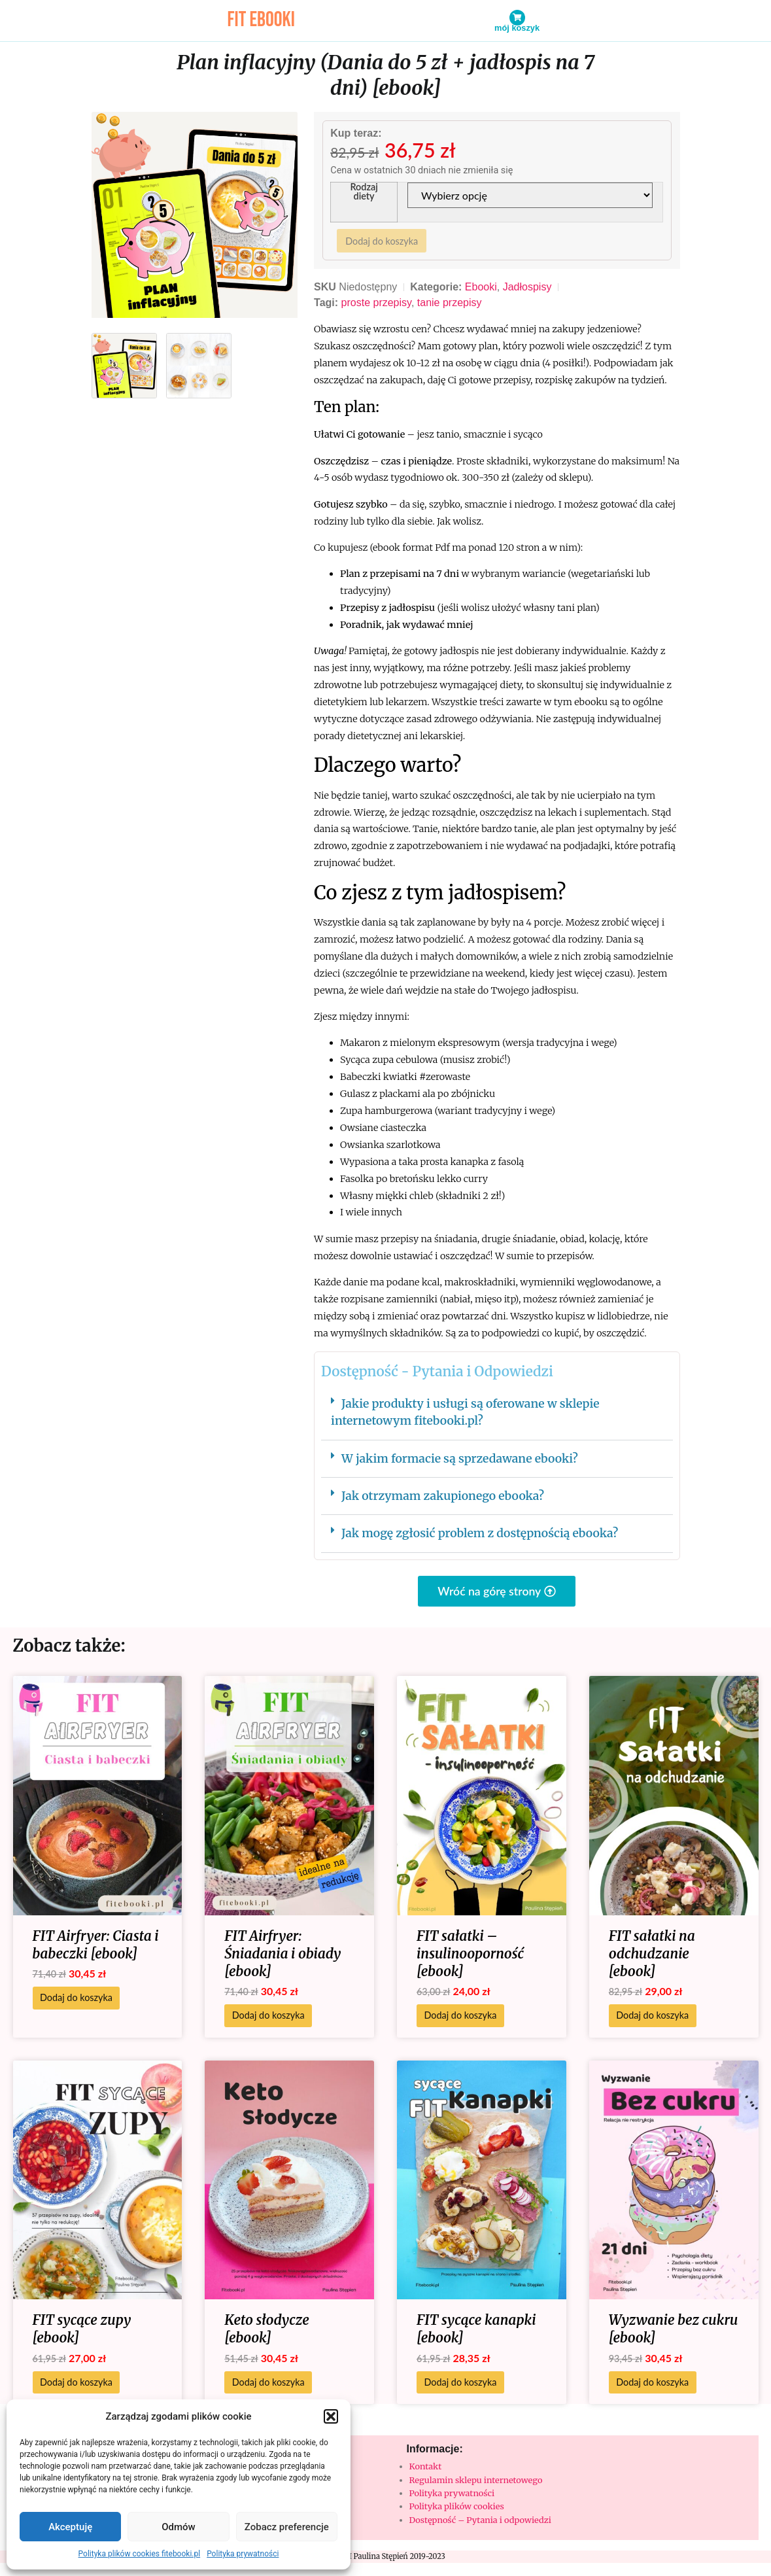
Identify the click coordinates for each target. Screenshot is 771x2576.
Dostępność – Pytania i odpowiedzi (480, 2522)
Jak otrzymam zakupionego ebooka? (442, 1498)
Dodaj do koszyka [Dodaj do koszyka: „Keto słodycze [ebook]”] (268, 2384)
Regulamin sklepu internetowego (476, 2482)
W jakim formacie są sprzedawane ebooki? (459, 1461)
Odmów (179, 2527)
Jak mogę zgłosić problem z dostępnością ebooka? (479, 1536)
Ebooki (481, 289)
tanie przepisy (449, 305)
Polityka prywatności (243, 2553)
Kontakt (425, 2468)
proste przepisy (376, 305)
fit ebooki (261, 20)
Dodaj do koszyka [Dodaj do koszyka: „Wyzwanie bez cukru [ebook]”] (652, 2384)
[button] (330, 2416)
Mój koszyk (517, 28)
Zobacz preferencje (287, 2527)
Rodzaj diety (365, 193)
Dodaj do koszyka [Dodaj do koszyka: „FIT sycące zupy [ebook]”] (76, 2384)
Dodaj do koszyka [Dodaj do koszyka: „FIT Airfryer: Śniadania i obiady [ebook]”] (268, 2017)
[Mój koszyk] (517, 18)
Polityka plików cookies (456, 2508)
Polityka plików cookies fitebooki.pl (139, 2553)
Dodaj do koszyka (383, 242)
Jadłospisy (527, 289)
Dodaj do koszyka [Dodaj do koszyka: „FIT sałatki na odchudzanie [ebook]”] (652, 2017)
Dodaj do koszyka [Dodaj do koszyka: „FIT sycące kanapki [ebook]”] (460, 2384)
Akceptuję (70, 2527)
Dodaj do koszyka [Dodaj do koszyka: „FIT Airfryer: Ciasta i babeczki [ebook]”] (76, 2000)
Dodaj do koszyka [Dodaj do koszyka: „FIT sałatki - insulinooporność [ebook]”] (460, 2017)
